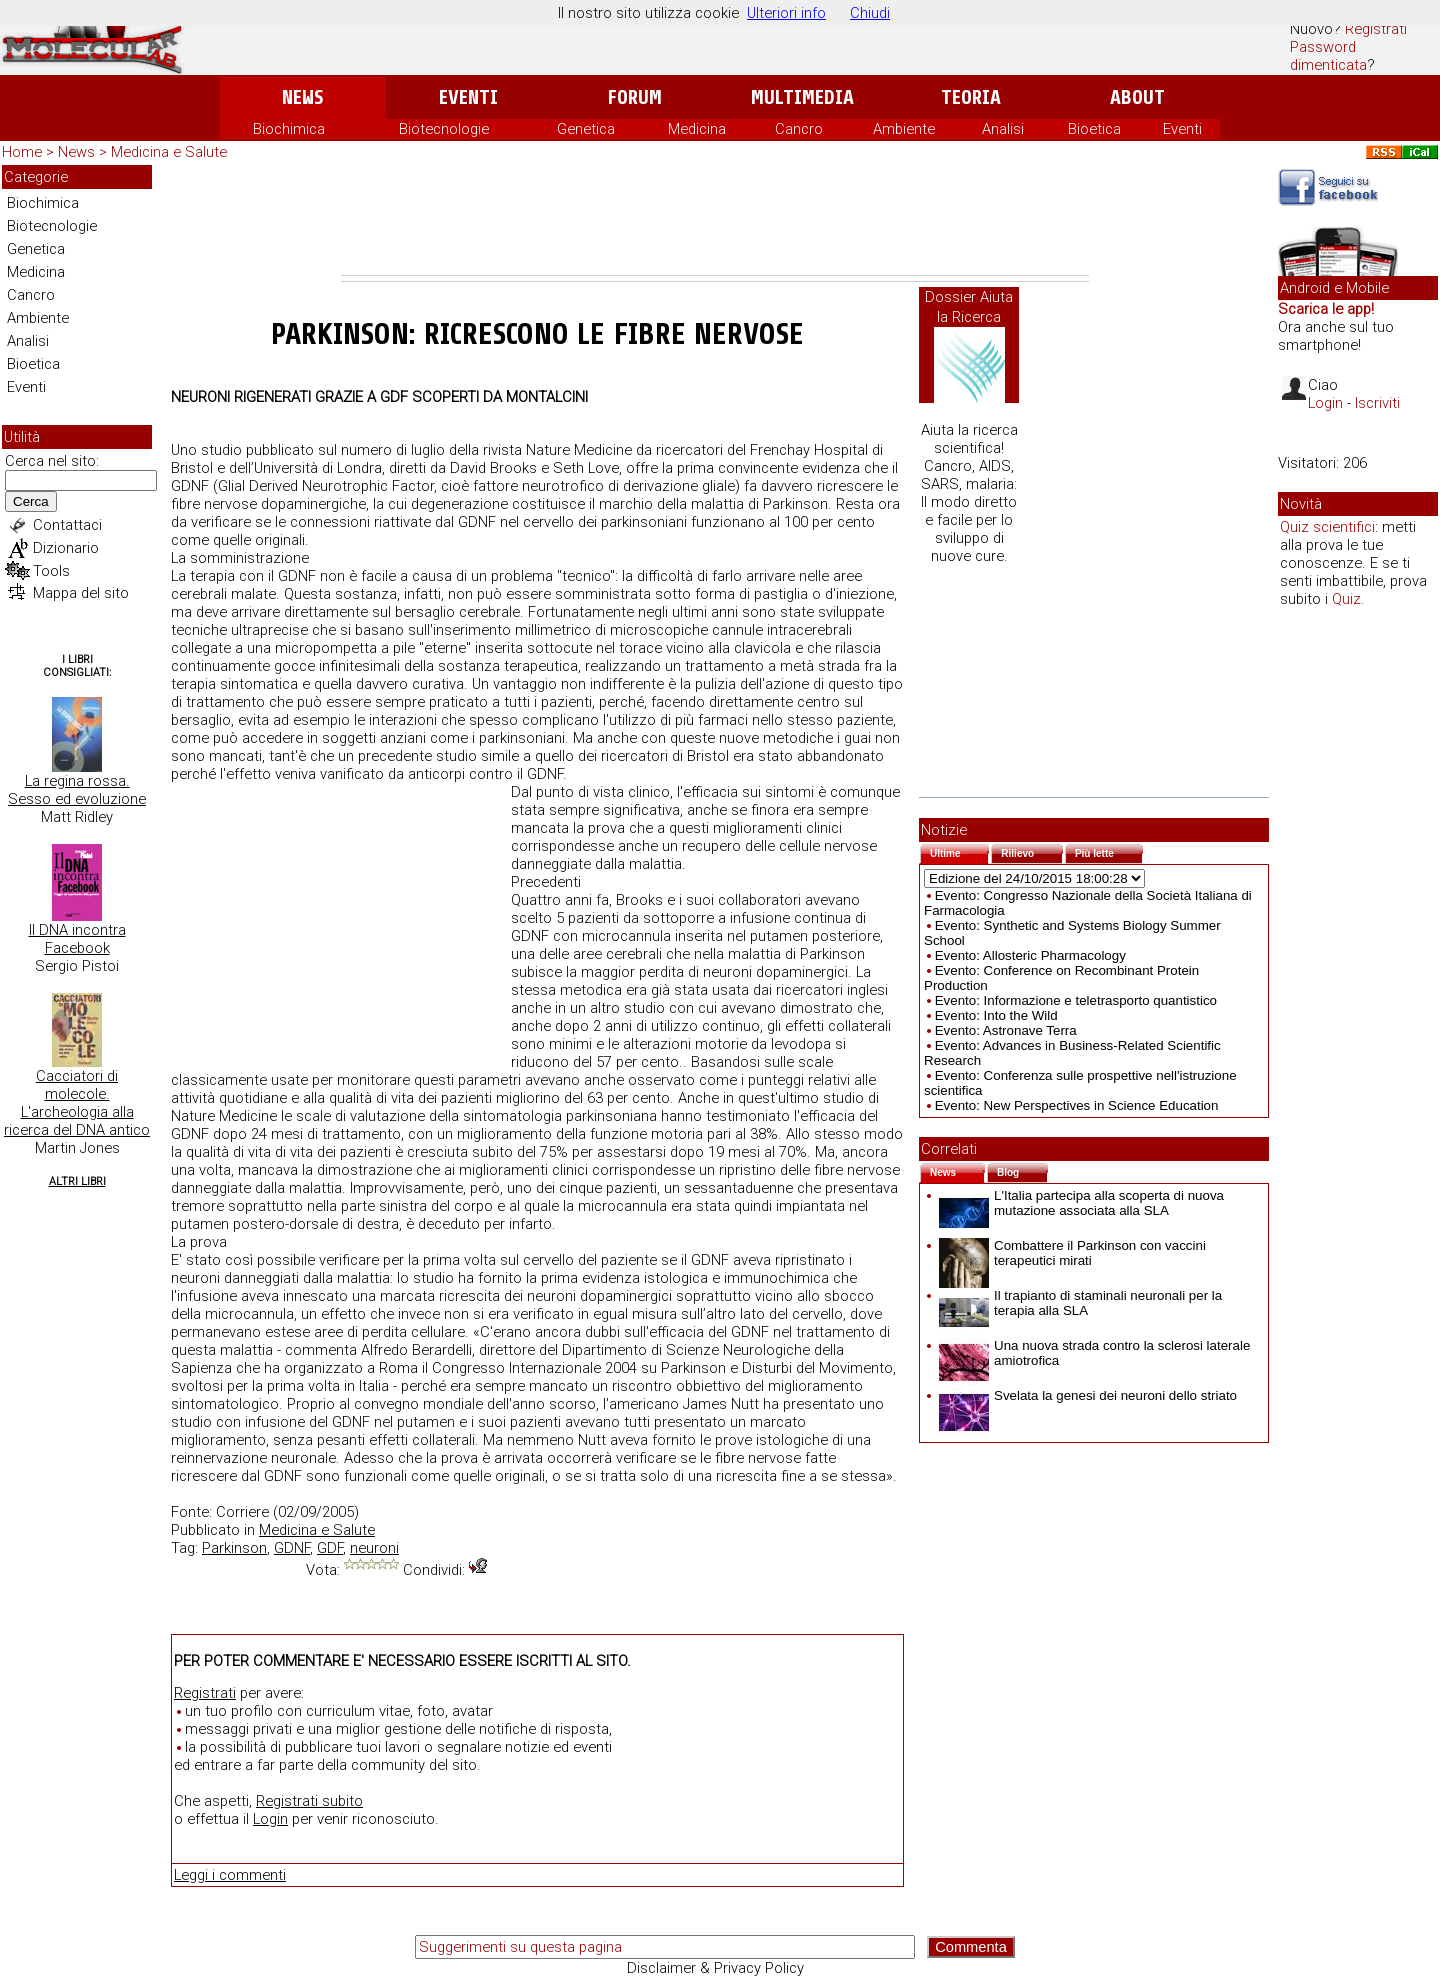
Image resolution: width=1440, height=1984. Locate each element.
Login (270, 1819)
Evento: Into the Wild (996, 1015)
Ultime (959, 851)
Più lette (1109, 851)
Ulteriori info (786, 13)
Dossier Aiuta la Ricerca (969, 307)
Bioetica (1094, 129)
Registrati (1376, 29)
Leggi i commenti (230, 1875)
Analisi (1003, 129)
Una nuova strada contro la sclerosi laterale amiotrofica (1094, 1353)
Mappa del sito (81, 593)
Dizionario (66, 548)
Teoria (971, 97)
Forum (634, 97)
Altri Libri (77, 1181)
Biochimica (289, 129)
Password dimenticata (1328, 56)
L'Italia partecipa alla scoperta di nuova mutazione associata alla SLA (1081, 1203)
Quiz (1346, 599)
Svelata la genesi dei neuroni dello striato (1088, 1395)
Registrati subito (309, 1801)
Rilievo (1032, 851)
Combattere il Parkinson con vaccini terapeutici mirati (1072, 1253)
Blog (1022, 1170)
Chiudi (870, 13)
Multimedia (802, 97)
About (1137, 97)
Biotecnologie (444, 129)
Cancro (799, 129)
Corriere (242, 1512)
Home (22, 152)
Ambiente (904, 129)
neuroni (374, 1548)
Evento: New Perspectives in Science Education (1077, 1105)
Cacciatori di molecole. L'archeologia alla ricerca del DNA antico (77, 1103)
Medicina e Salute (169, 152)
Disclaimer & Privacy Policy (715, 1968)
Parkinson (234, 1548)
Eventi (468, 97)
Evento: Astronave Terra (1006, 1030)
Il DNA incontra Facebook (77, 939)
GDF (330, 1548)
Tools (51, 571)
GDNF (292, 1548)
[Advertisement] (715, 220)
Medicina (697, 129)
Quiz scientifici (1327, 527)
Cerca (31, 501)
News (302, 97)
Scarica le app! (1326, 309)
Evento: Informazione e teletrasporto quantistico (1076, 1000)
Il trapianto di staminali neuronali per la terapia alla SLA (1080, 1303)
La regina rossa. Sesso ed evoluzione (77, 790)
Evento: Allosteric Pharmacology (1030, 955)
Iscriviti (1377, 403)
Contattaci (67, 525)
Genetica (586, 129)
